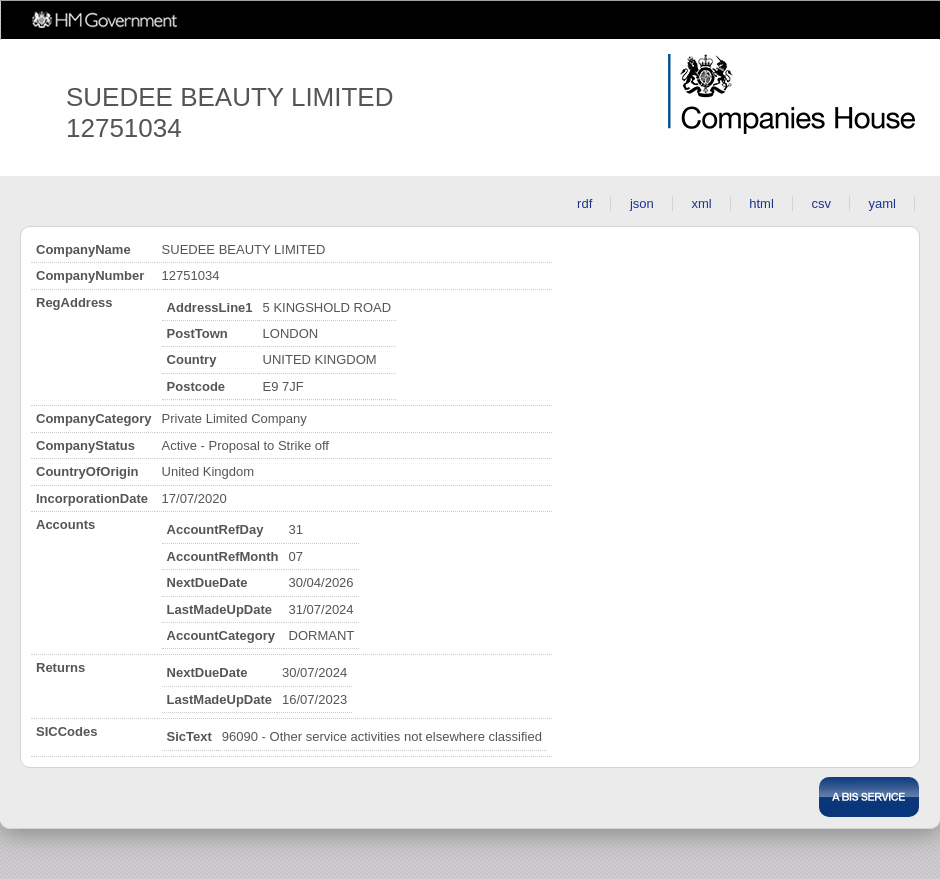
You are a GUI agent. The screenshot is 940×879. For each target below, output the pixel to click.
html (761, 203)
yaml (882, 203)
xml (701, 203)
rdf (584, 203)
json (642, 203)
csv (821, 203)
